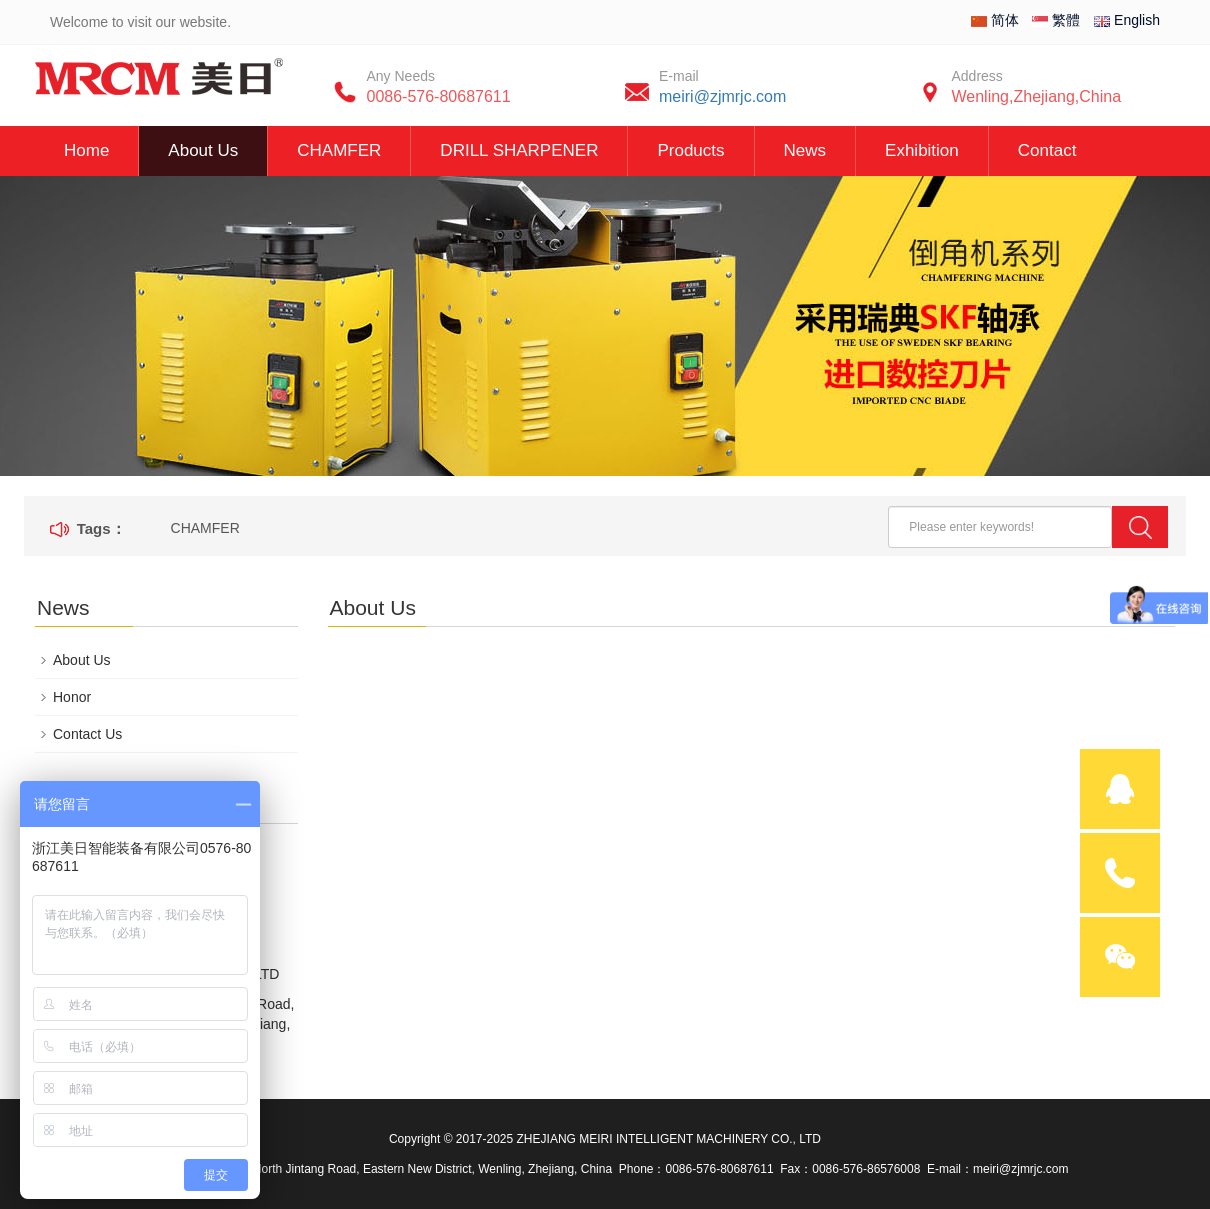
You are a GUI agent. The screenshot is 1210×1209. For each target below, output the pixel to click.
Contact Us (87, 734)
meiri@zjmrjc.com (722, 96)
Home (86, 150)
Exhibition (922, 150)
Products (690, 150)
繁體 (1056, 20)
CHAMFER (339, 150)
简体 (995, 20)
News (805, 150)
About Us (203, 150)
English (1127, 20)
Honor (72, 697)
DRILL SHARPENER (519, 150)
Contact (1047, 150)
